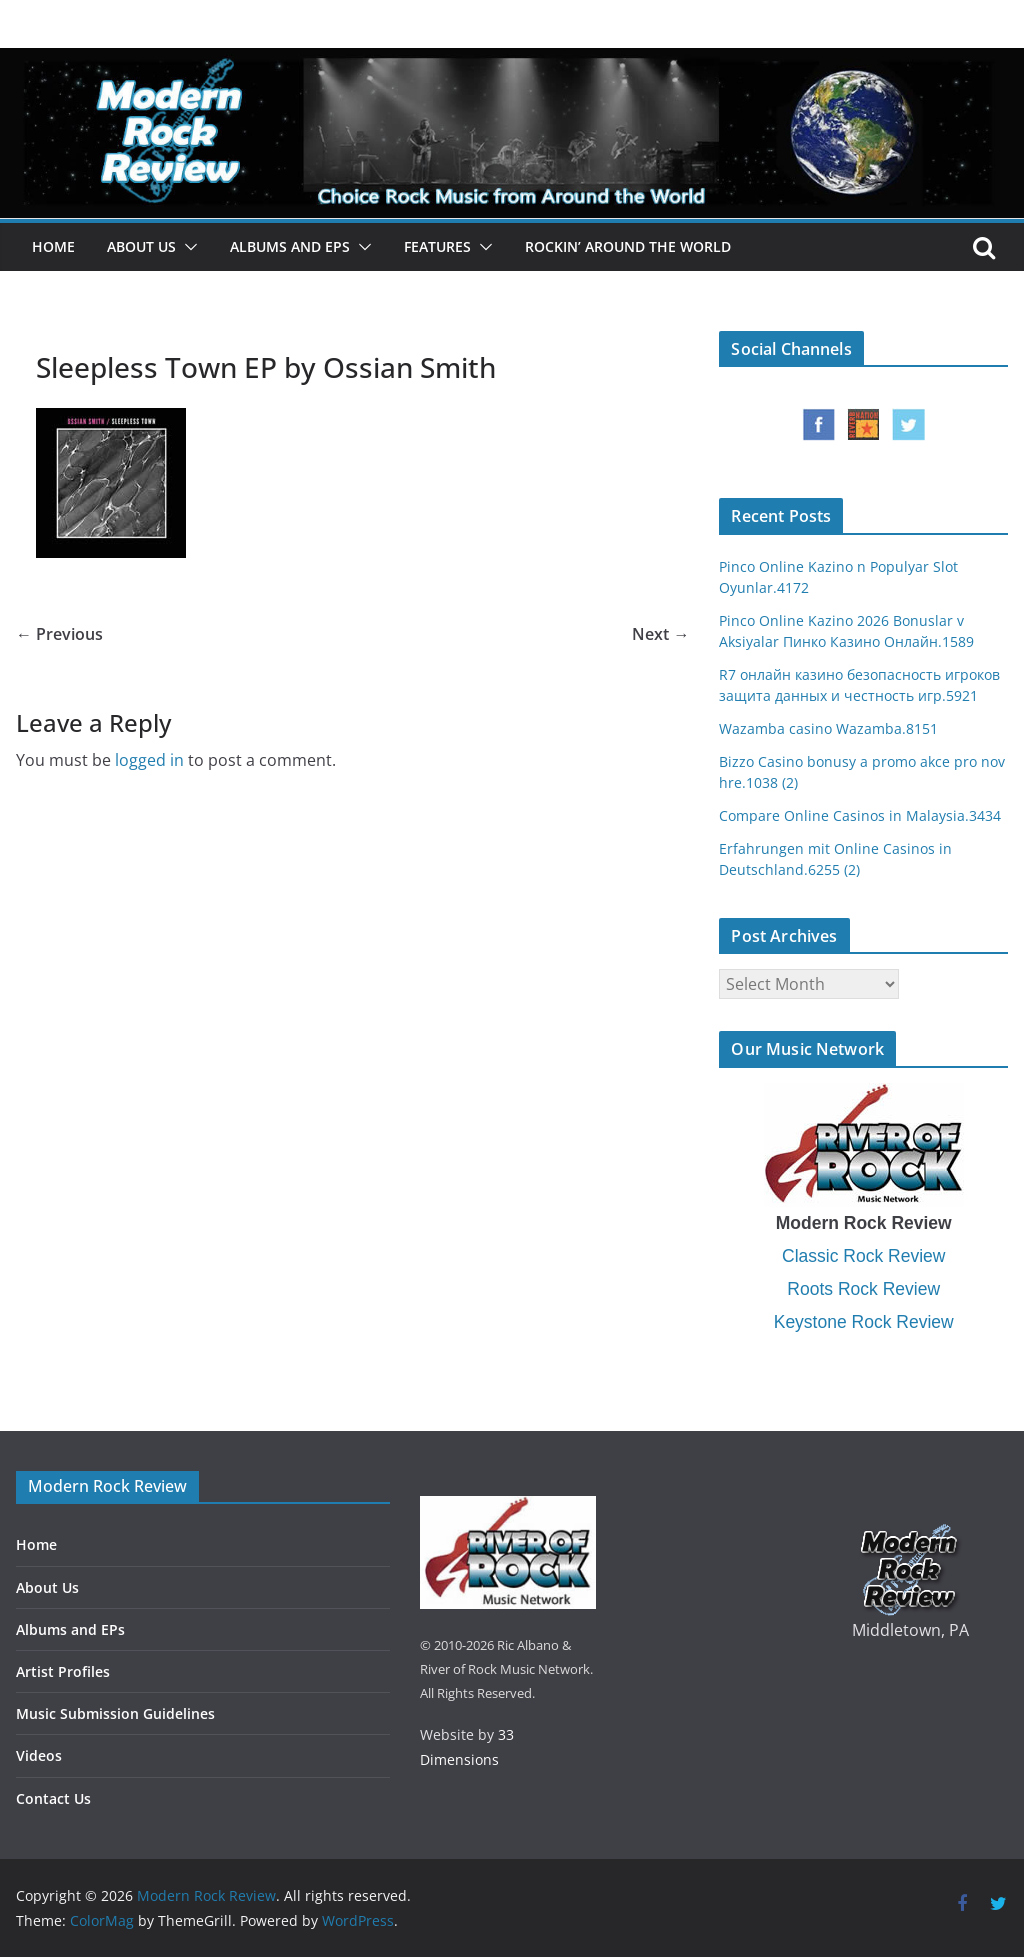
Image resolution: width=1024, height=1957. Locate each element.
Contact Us (53, 1798)
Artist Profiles (63, 1671)
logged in (149, 760)
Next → (660, 634)
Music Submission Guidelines (115, 1713)
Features (437, 246)
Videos (39, 1755)
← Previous (59, 634)
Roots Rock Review (863, 1289)
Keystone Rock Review (864, 1322)
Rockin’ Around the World (628, 246)
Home (53, 246)
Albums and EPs (290, 246)
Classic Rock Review (863, 1256)
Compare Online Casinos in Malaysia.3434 (860, 815)
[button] (187, 247)
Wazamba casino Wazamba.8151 (828, 728)
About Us (141, 246)
